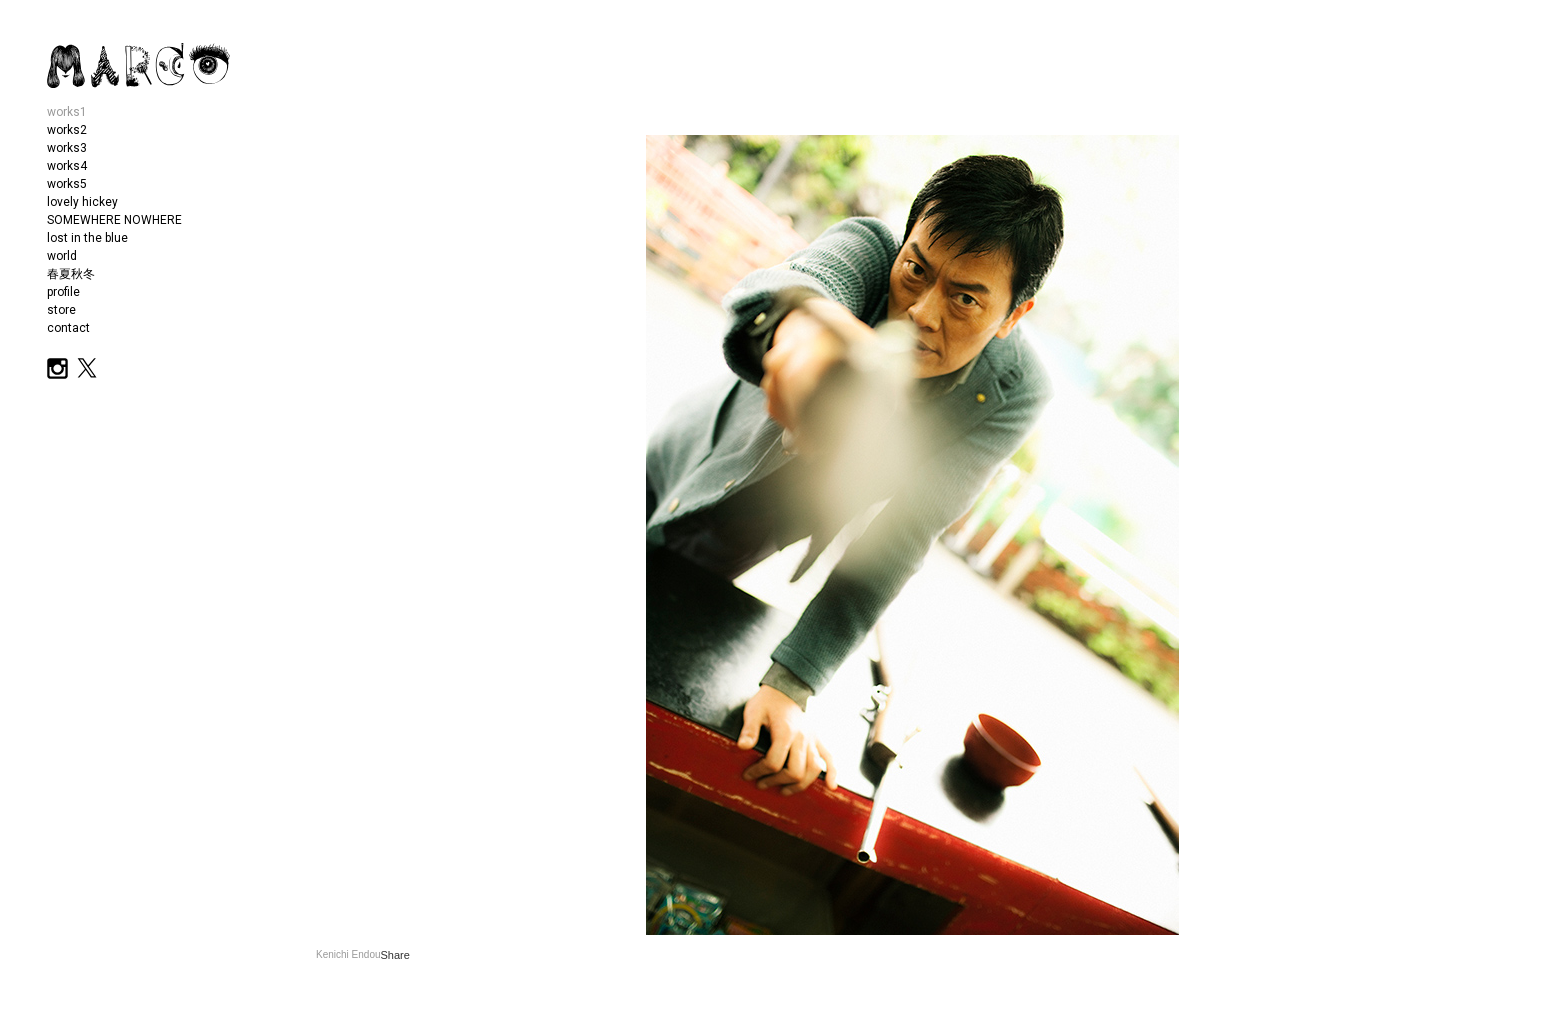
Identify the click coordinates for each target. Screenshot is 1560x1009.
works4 (67, 166)
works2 (67, 130)
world (62, 256)
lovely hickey (82, 202)
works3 (67, 148)
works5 (67, 184)
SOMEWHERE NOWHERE (114, 220)
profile (63, 292)
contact (68, 328)
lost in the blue (87, 238)
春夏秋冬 (71, 274)
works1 (67, 112)
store (61, 310)
